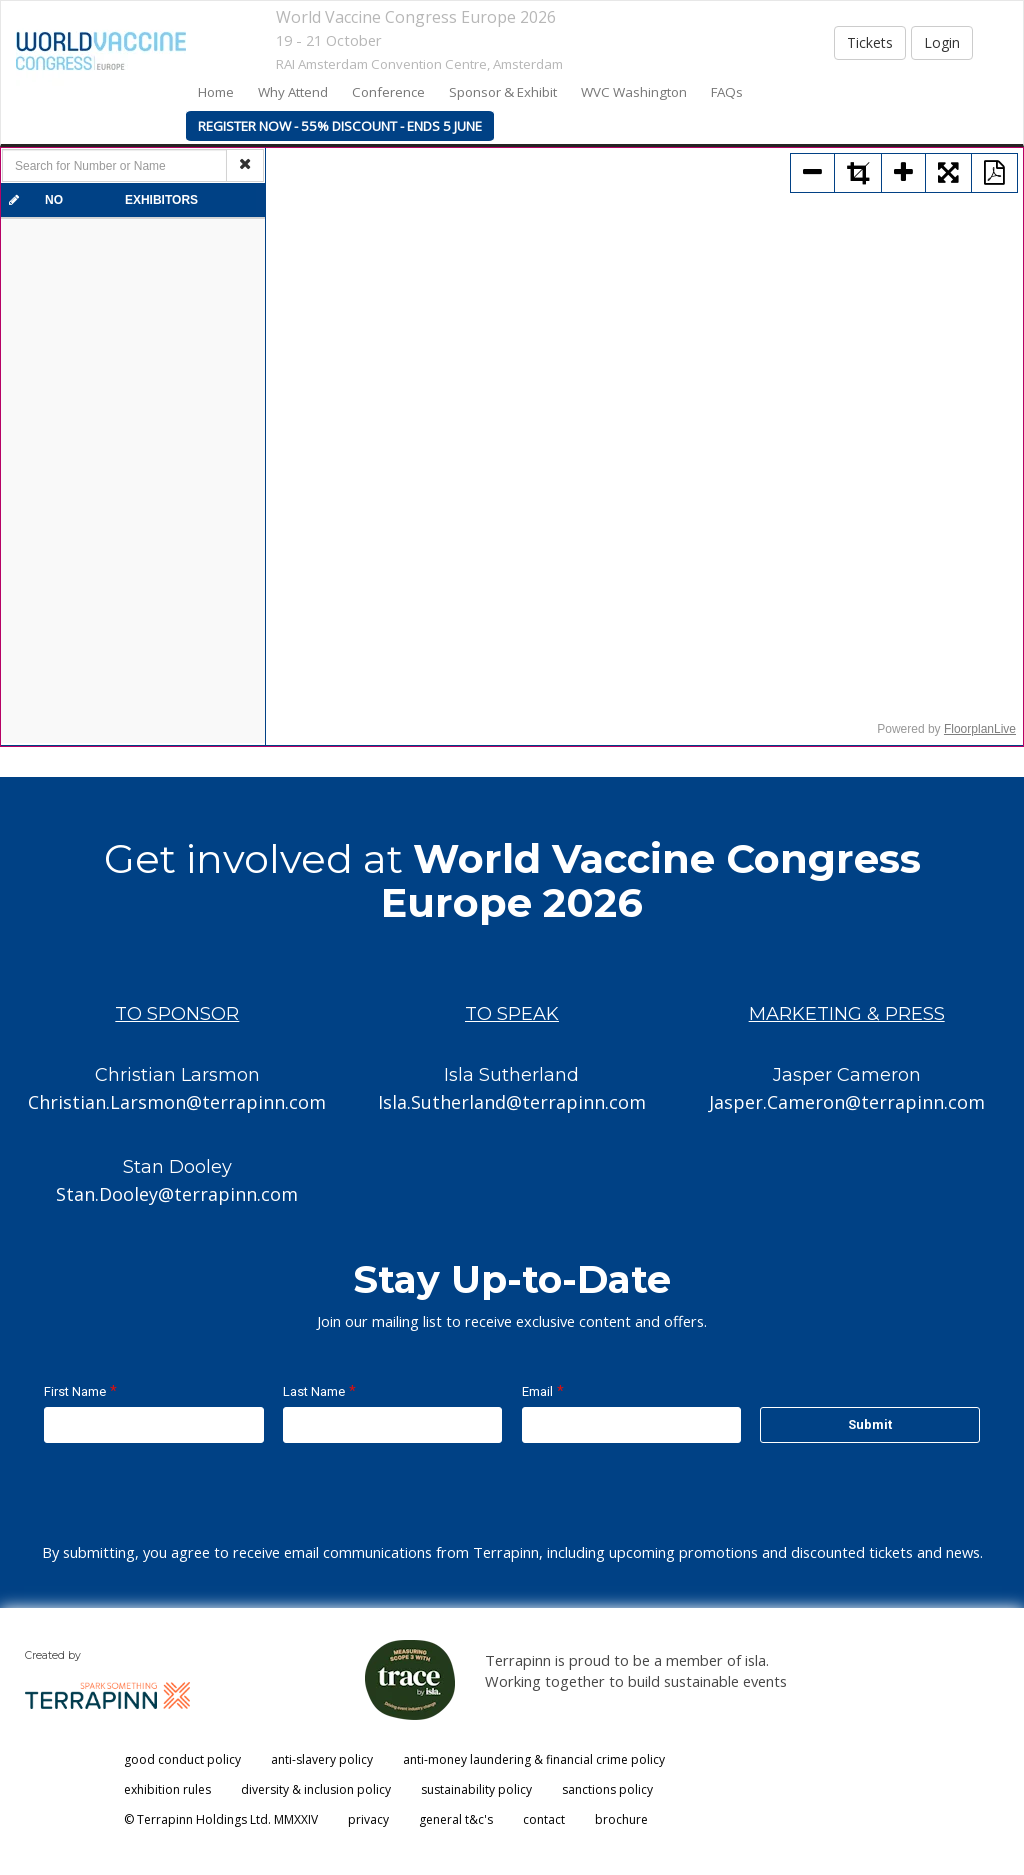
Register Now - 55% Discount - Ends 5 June (340, 126)
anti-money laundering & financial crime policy (534, 1759)
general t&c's (456, 1819)
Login (942, 42)
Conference (388, 92)
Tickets (870, 42)
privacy (368, 1819)
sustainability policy (476, 1789)
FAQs (727, 92)
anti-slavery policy (322, 1759)
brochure (621, 1819)
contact (544, 1819)
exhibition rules (167, 1789)
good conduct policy (182, 1759)
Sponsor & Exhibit (503, 92)
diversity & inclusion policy (316, 1789)
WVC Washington (634, 92)
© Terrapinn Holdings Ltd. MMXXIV (221, 1819)
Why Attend (293, 92)
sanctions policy (607, 1789)
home (216, 92)
